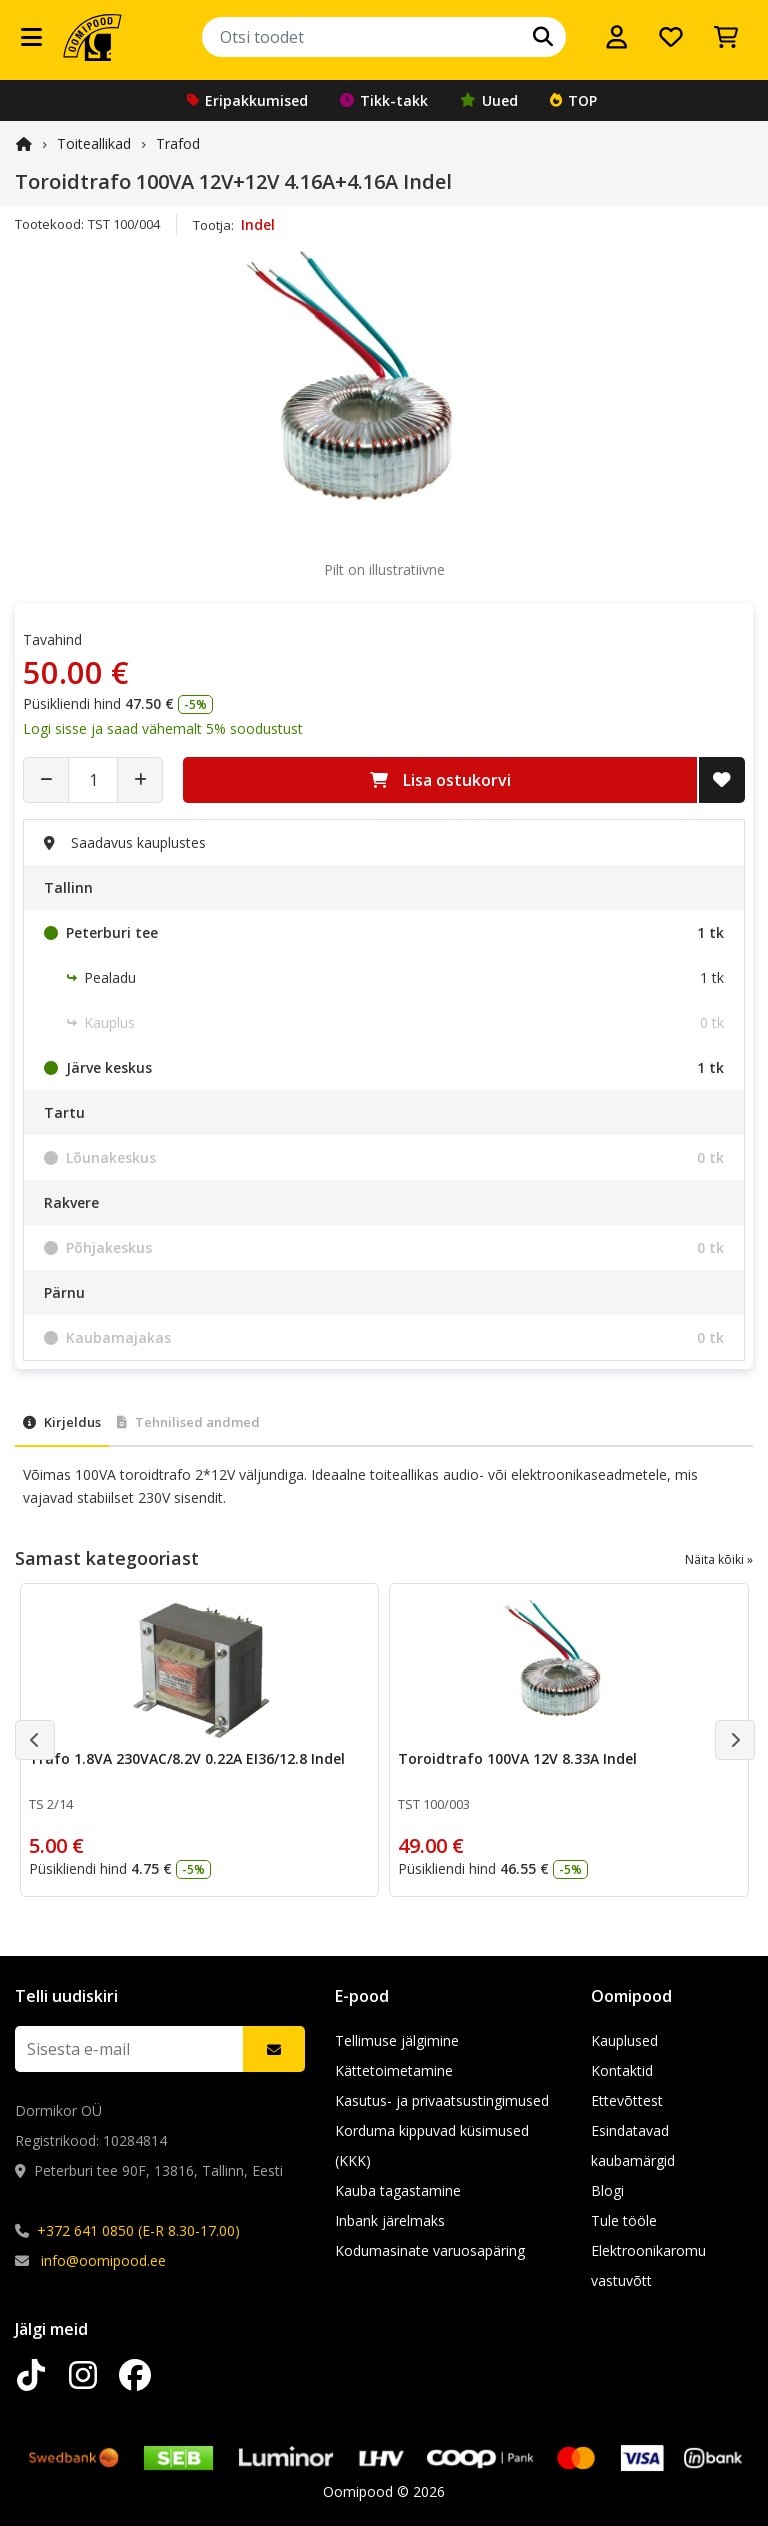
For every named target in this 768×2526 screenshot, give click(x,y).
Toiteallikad (94, 143)
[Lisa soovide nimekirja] (722, 780)
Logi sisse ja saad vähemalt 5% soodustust (163, 728)
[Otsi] (543, 37)
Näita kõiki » (719, 1559)
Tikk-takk (384, 100)
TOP (573, 100)
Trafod (178, 143)
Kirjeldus (62, 1422)
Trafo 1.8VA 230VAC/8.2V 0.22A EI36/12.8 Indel (187, 1758)
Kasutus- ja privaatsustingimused (442, 2100)
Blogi (607, 2190)
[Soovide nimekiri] (671, 37)
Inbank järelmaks (390, 2220)
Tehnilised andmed (188, 1422)
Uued (489, 100)
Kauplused (624, 2040)
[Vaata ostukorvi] (726, 37)
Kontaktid (622, 2070)
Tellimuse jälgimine (397, 2040)
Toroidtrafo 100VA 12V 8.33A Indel (517, 1758)
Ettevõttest (627, 2100)
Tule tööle (624, 2220)
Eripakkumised (247, 100)
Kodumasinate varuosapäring (430, 2250)
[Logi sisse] (617, 37)
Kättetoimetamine (394, 2070)
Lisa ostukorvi (440, 780)
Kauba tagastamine (398, 2190)
